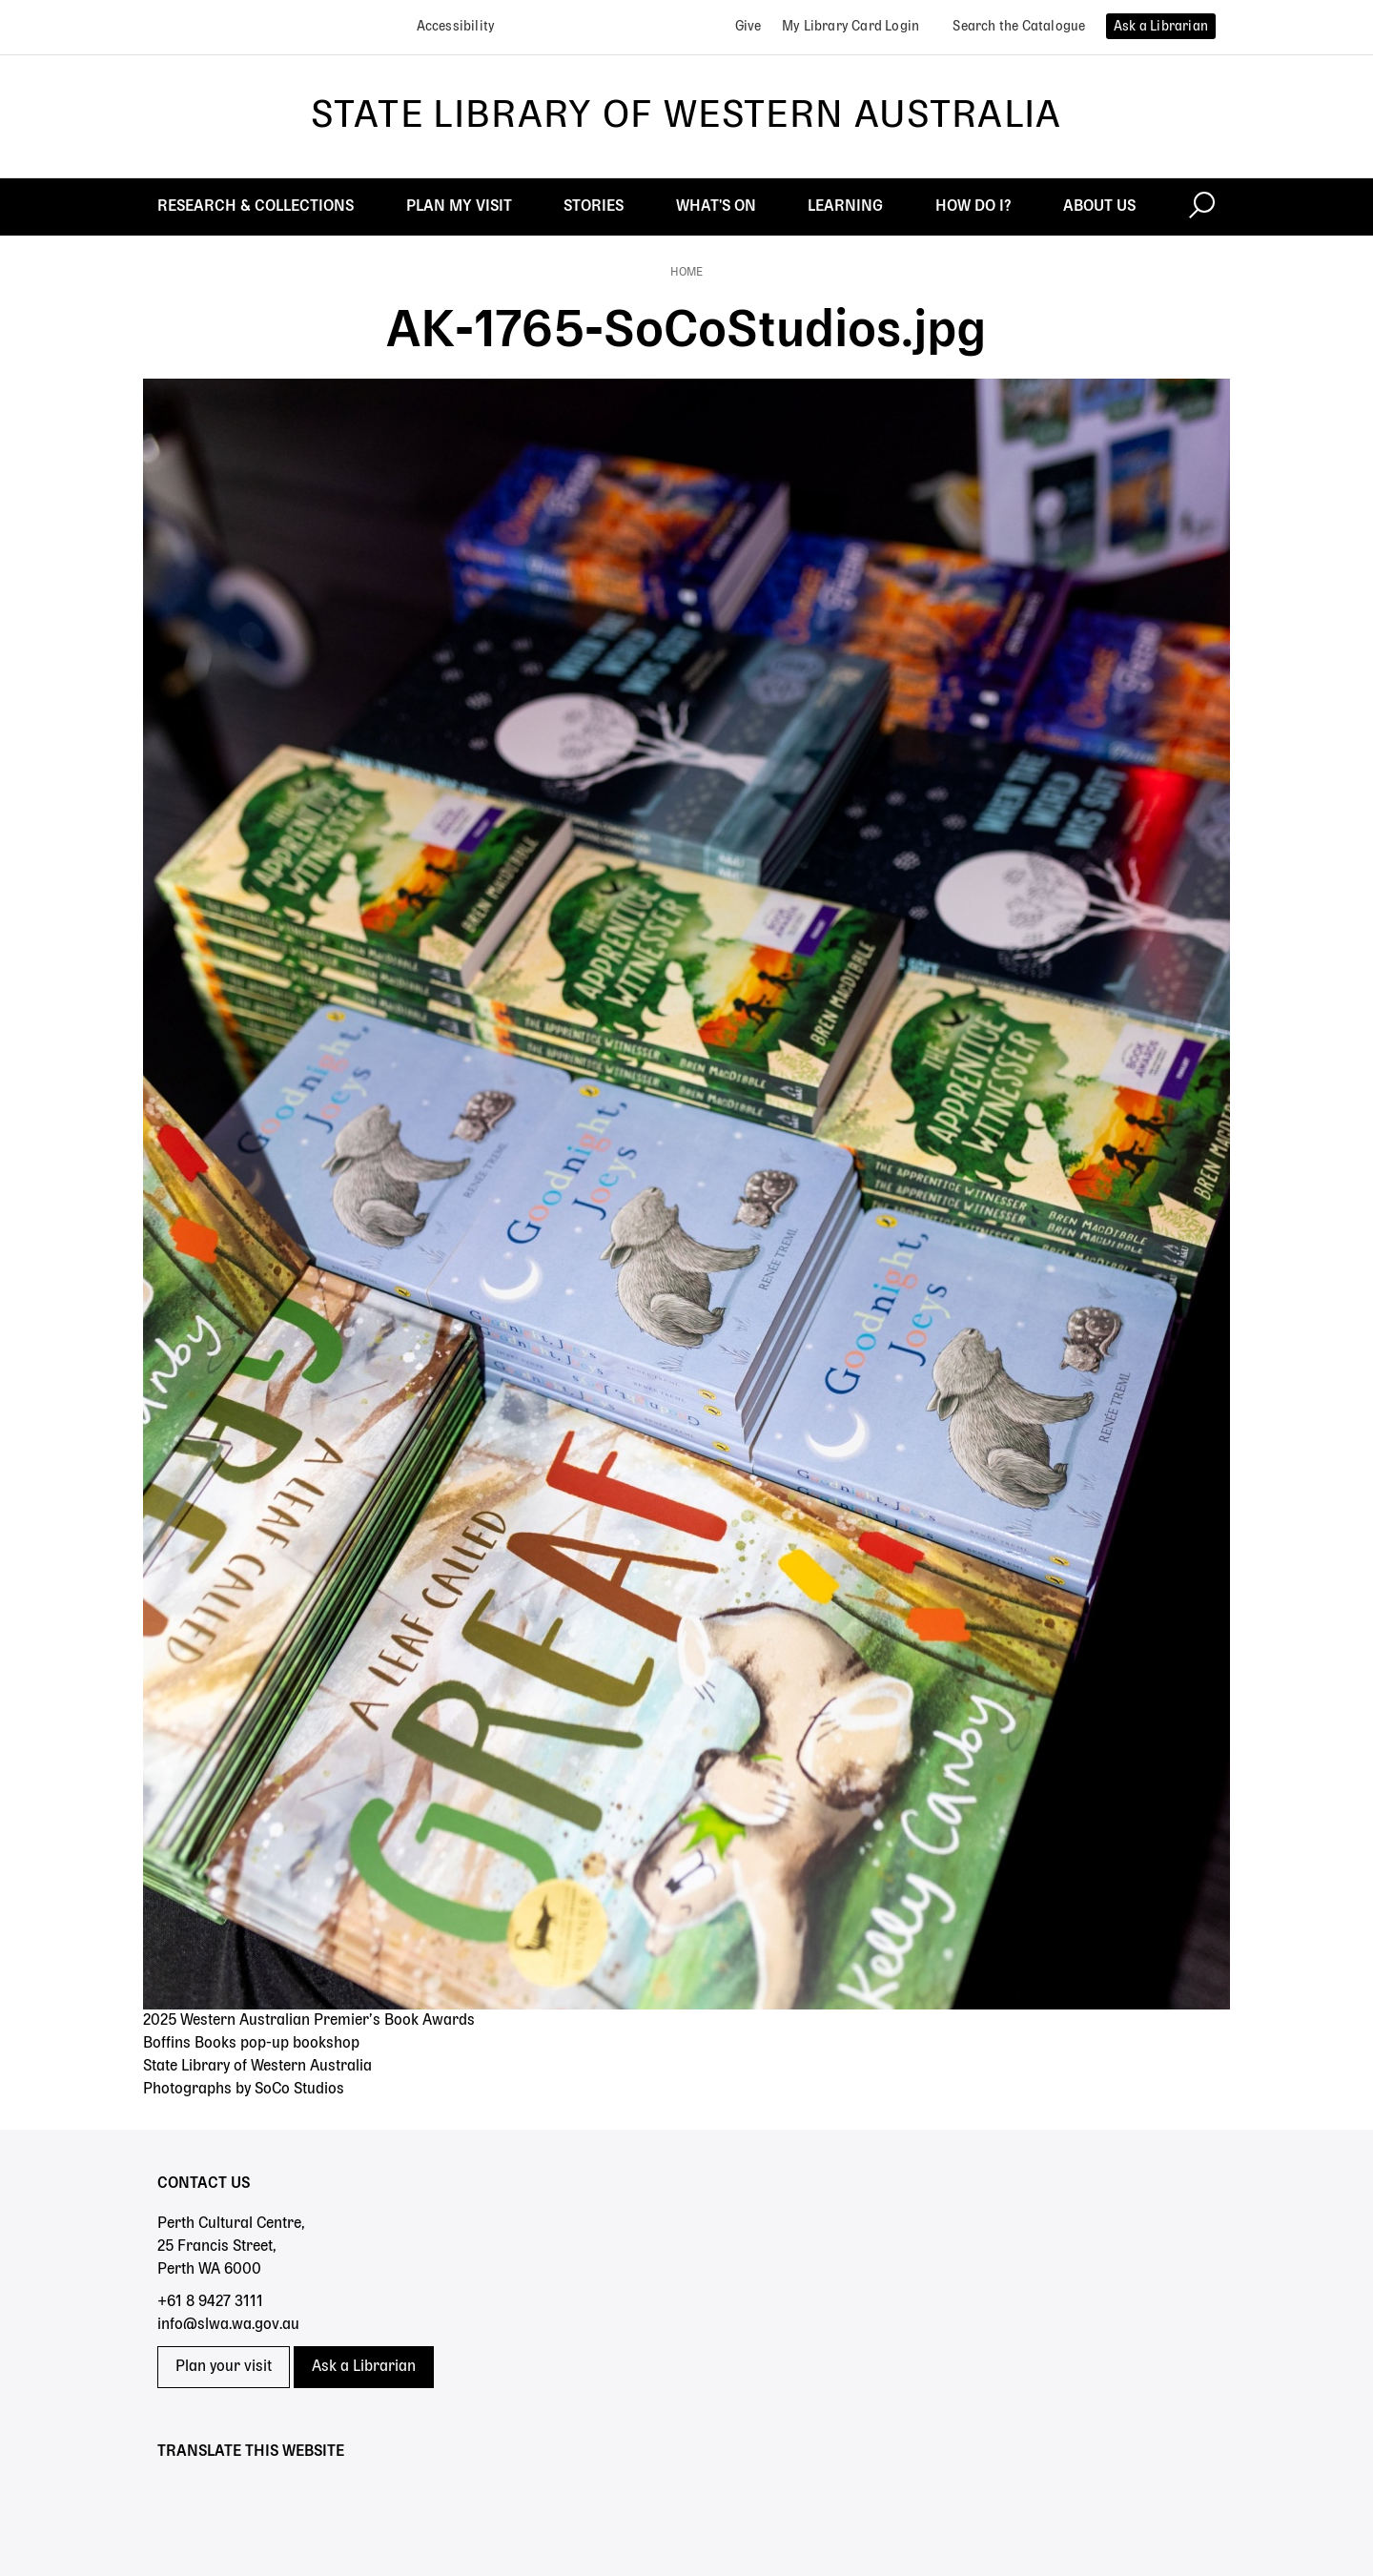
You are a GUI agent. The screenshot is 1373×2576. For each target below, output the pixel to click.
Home (686, 273)
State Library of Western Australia (686, 116)
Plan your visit (223, 2367)
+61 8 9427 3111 (210, 2302)
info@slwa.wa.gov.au (228, 2325)
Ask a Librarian (364, 2367)
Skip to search (0, 0)
